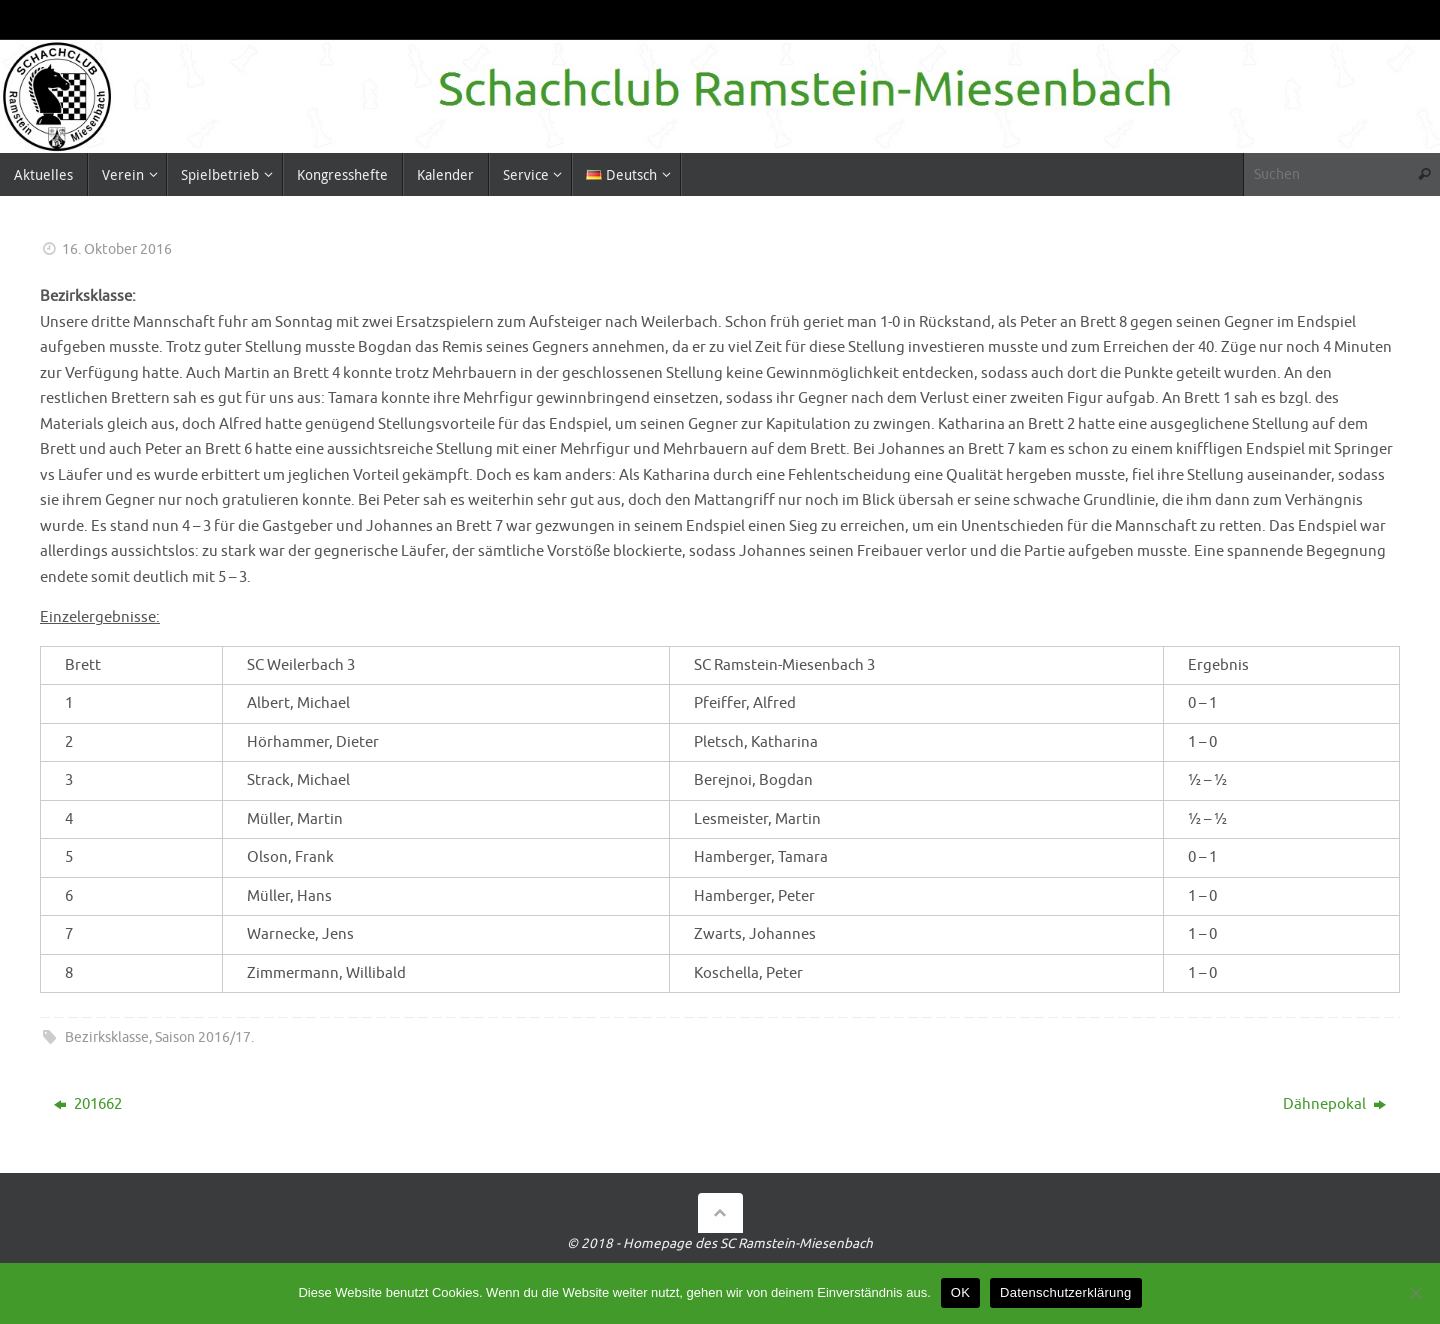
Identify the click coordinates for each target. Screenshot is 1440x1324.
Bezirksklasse (107, 1037)
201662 (88, 1104)
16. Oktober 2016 (117, 249)
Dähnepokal (1334, 1104)
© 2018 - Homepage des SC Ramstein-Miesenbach (720, 1243)
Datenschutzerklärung (1065, 1292)
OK (960, 1292)
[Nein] (1415, 1293)
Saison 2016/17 (203, 1037)
